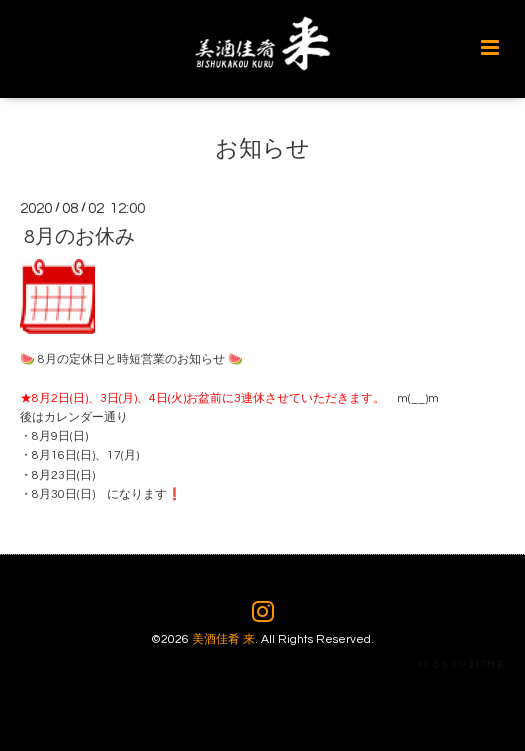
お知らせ (262, 148)
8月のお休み (79, 237)
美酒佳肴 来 (223, 639)
